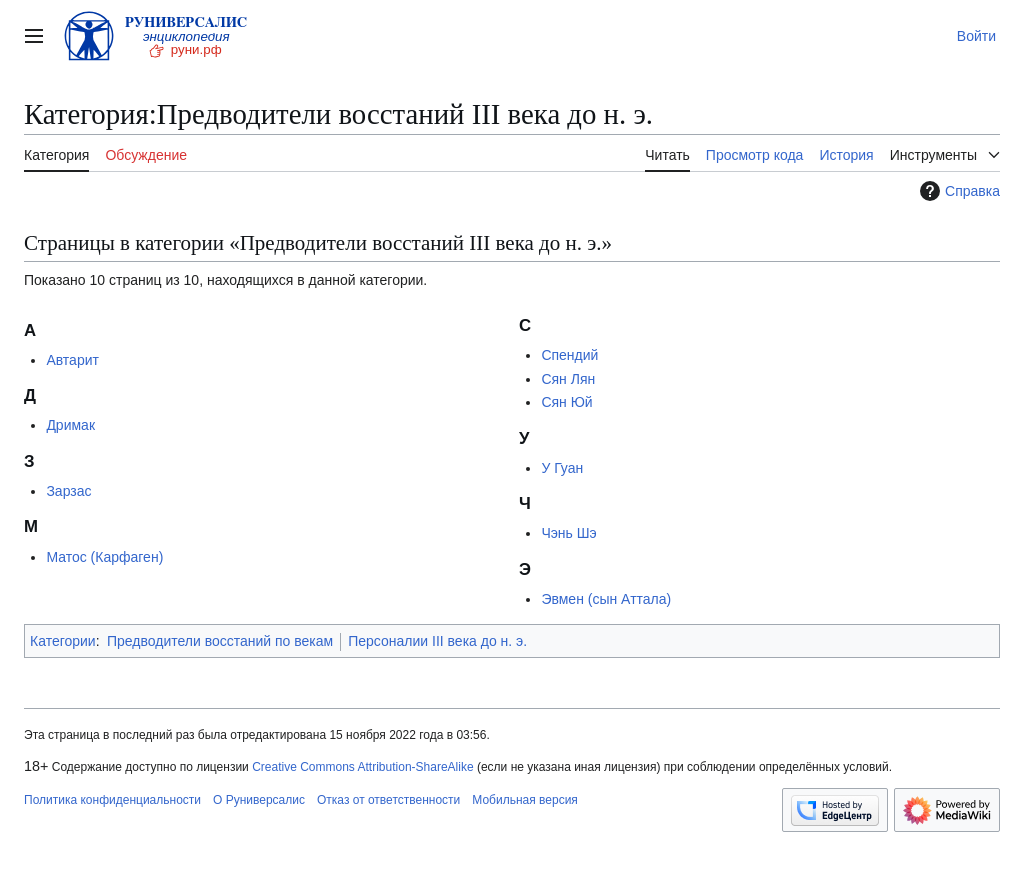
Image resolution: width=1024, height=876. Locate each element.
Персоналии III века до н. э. (437, 641)
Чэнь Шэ (568, 533)
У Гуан (562, 468)
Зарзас (68, 491)
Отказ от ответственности (388, 800)
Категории (63, 641)
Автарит (72, 360)
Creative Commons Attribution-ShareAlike (362, 767)
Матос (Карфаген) (104, 557)
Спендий (569, 355)
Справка (957, 191)
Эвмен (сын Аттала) (606, 599)
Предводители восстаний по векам (220, 641)
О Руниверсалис (259, 800)
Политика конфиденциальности (112, 800)
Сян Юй (566, 402)
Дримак (70, 425)
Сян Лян (568, 379)
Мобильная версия (525, 800)
